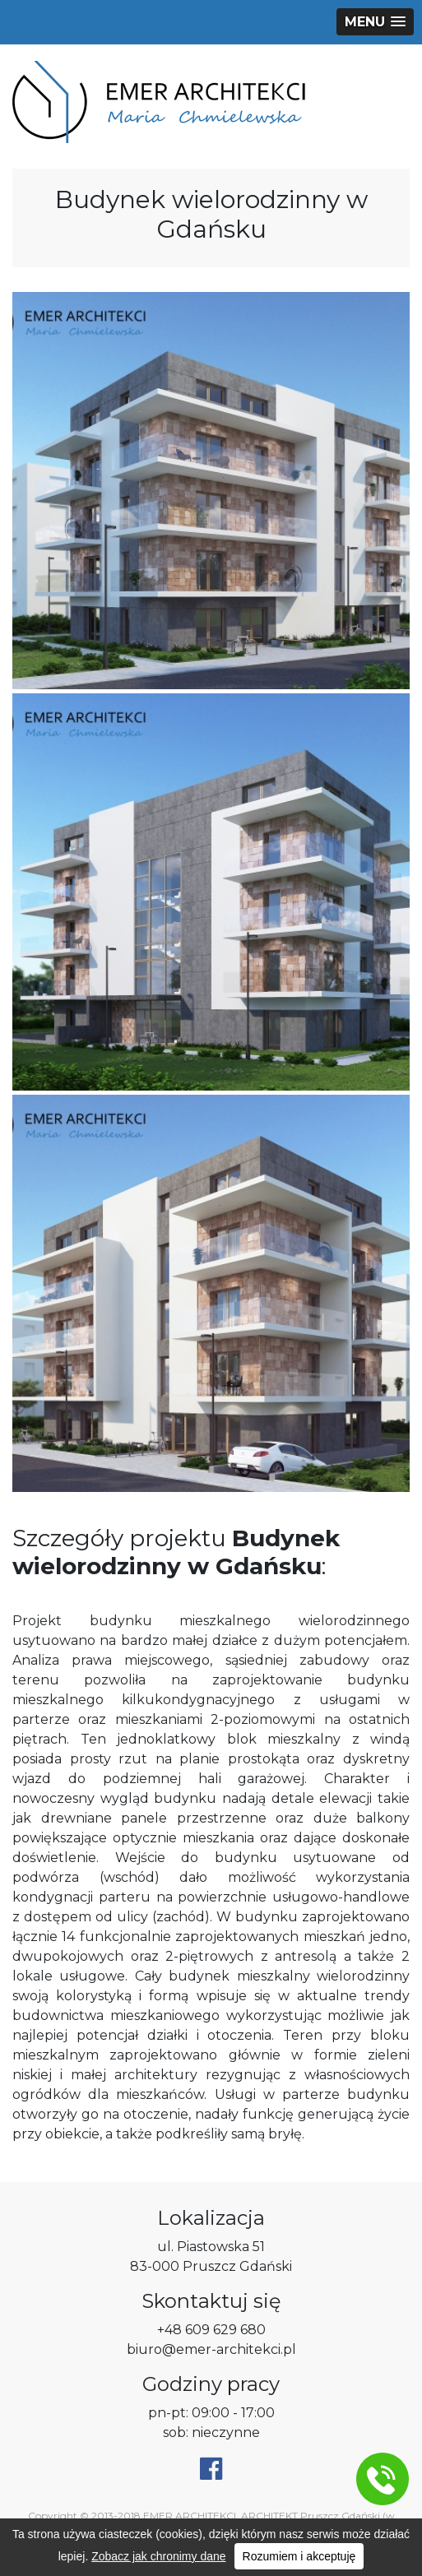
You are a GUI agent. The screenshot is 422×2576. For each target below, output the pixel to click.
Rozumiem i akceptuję (299, 2556)
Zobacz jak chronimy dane (158, 2556)
